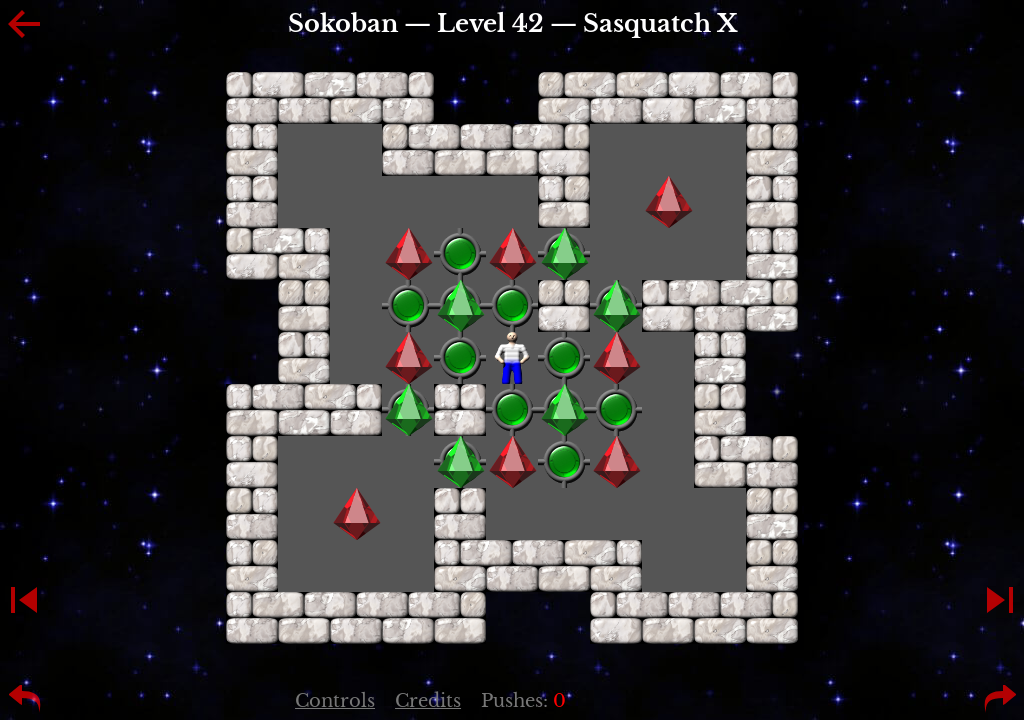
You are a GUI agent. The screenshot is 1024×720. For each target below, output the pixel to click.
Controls (335, 701)
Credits (428, 701)
